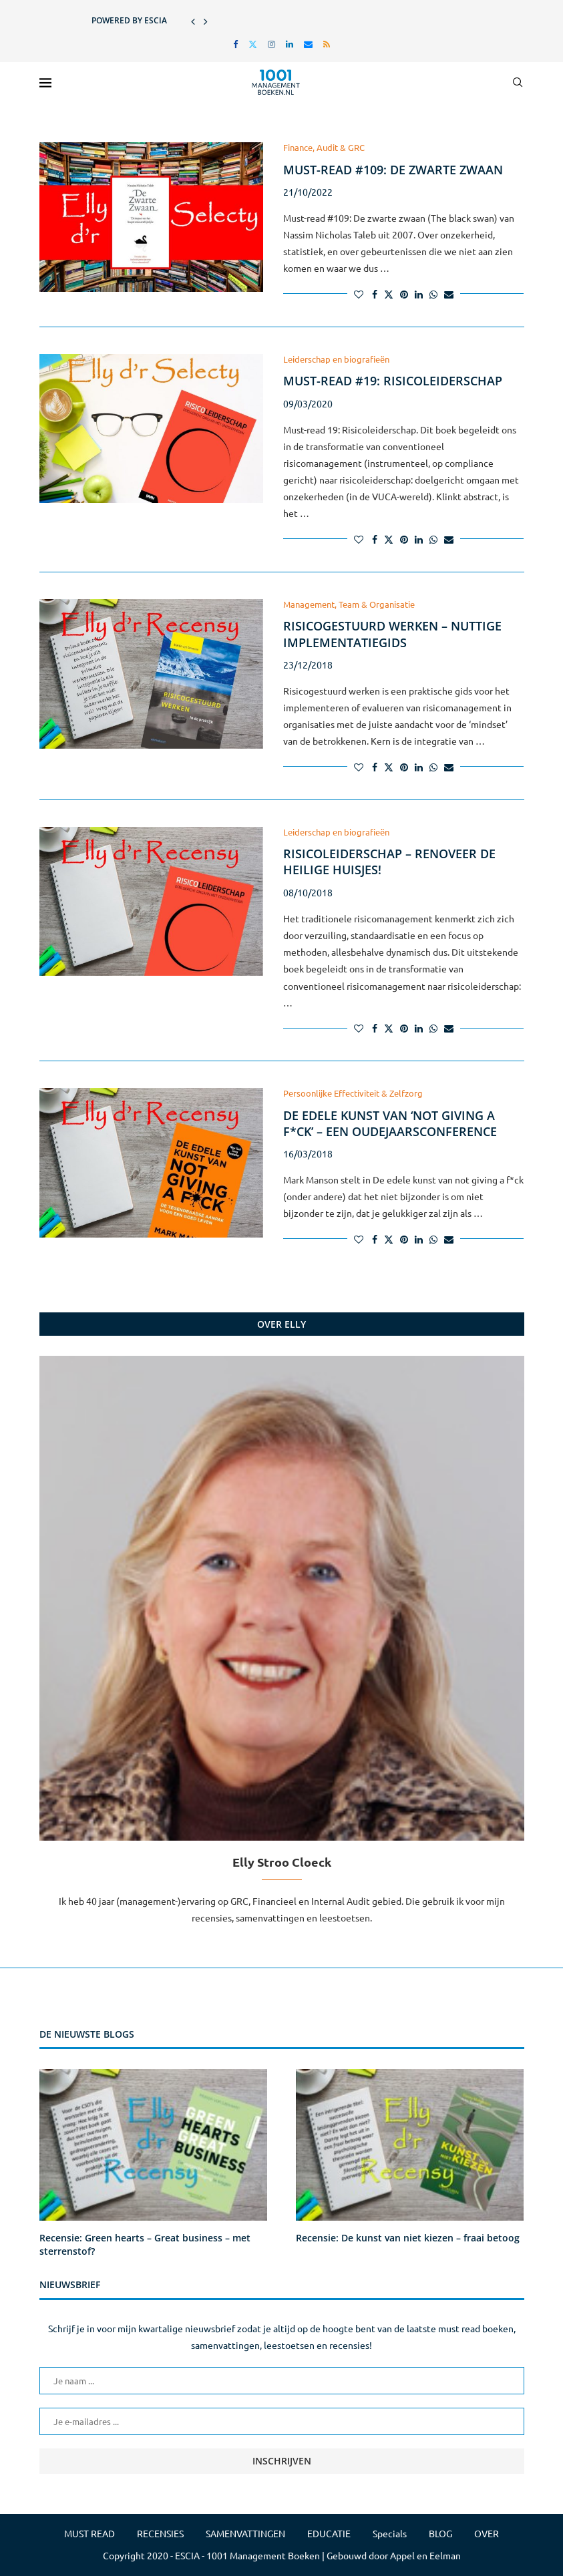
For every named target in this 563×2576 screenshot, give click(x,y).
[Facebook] (235, 43)
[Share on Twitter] (388, 294)
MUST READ (89, 2533)
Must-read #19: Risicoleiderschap (392, 381)
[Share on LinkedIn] (419, 294)
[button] (193, 20)
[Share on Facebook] (374, 294)
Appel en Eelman (425, 2555)
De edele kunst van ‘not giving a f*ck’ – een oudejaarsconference (390, 1123)
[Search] (517, 82)
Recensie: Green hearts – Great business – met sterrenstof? (144, 2244)
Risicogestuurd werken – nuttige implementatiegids (392, 634)
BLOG (440, 2533)
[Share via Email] (448, 294)
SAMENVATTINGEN (245, 2533)
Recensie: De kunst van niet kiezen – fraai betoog (408, 2237)
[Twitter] (252, 43)
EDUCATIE (329, 2533)
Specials (390, 2533)
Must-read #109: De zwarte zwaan (393, 170)
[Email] (308, 43)
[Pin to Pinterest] (404, 294)
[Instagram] (271, 43)
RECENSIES (160, 2533)
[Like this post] (358, 294)
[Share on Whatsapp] (433, 294)
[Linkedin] (289, 43)
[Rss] (326, 43)
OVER (486, 2533)
